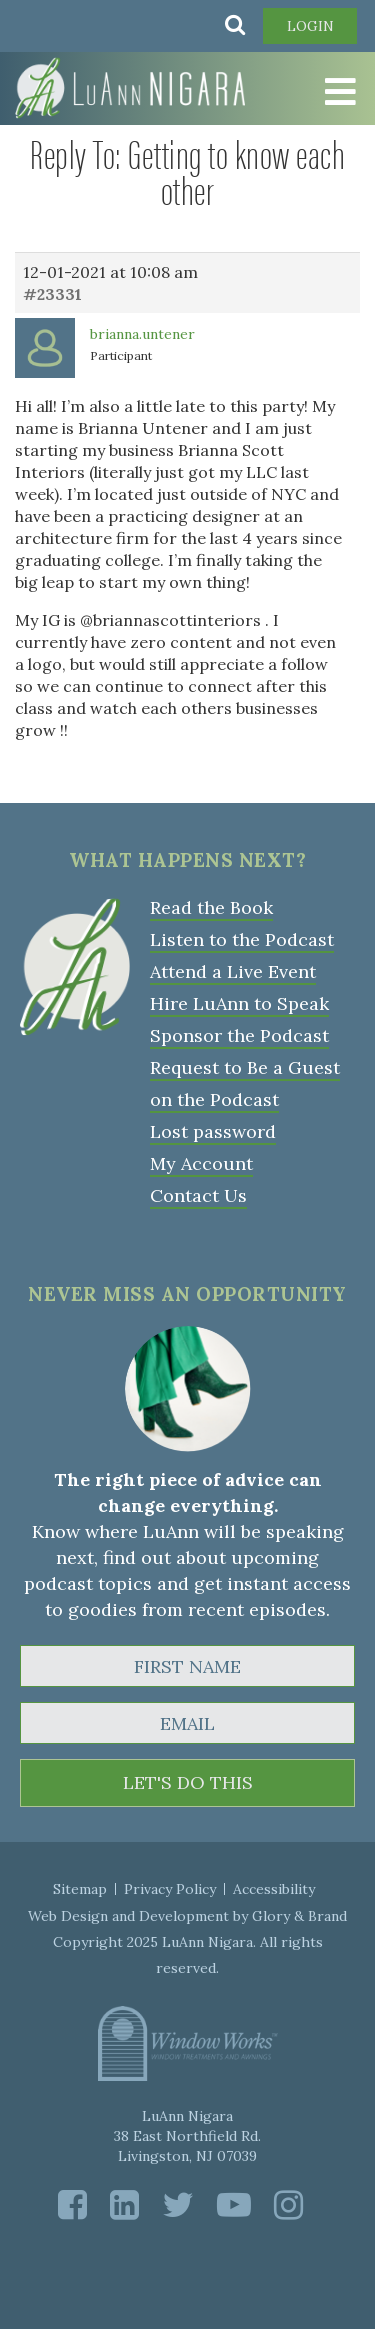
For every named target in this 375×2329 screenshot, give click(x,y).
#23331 (52, 294)
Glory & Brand (299, 1916)
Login (310, 26)
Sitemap (80, 1889)
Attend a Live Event (233, 971)
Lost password (213, 1131)
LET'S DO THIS (188, 1782)
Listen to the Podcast (242, 939)
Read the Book (211, 907)
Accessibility (274, 1889)
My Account (201, 1163)
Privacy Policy (170, 1889)
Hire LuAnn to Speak (239, 1003)
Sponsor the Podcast (239, 1035)
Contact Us (198, 1195)
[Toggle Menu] (325, 92)
